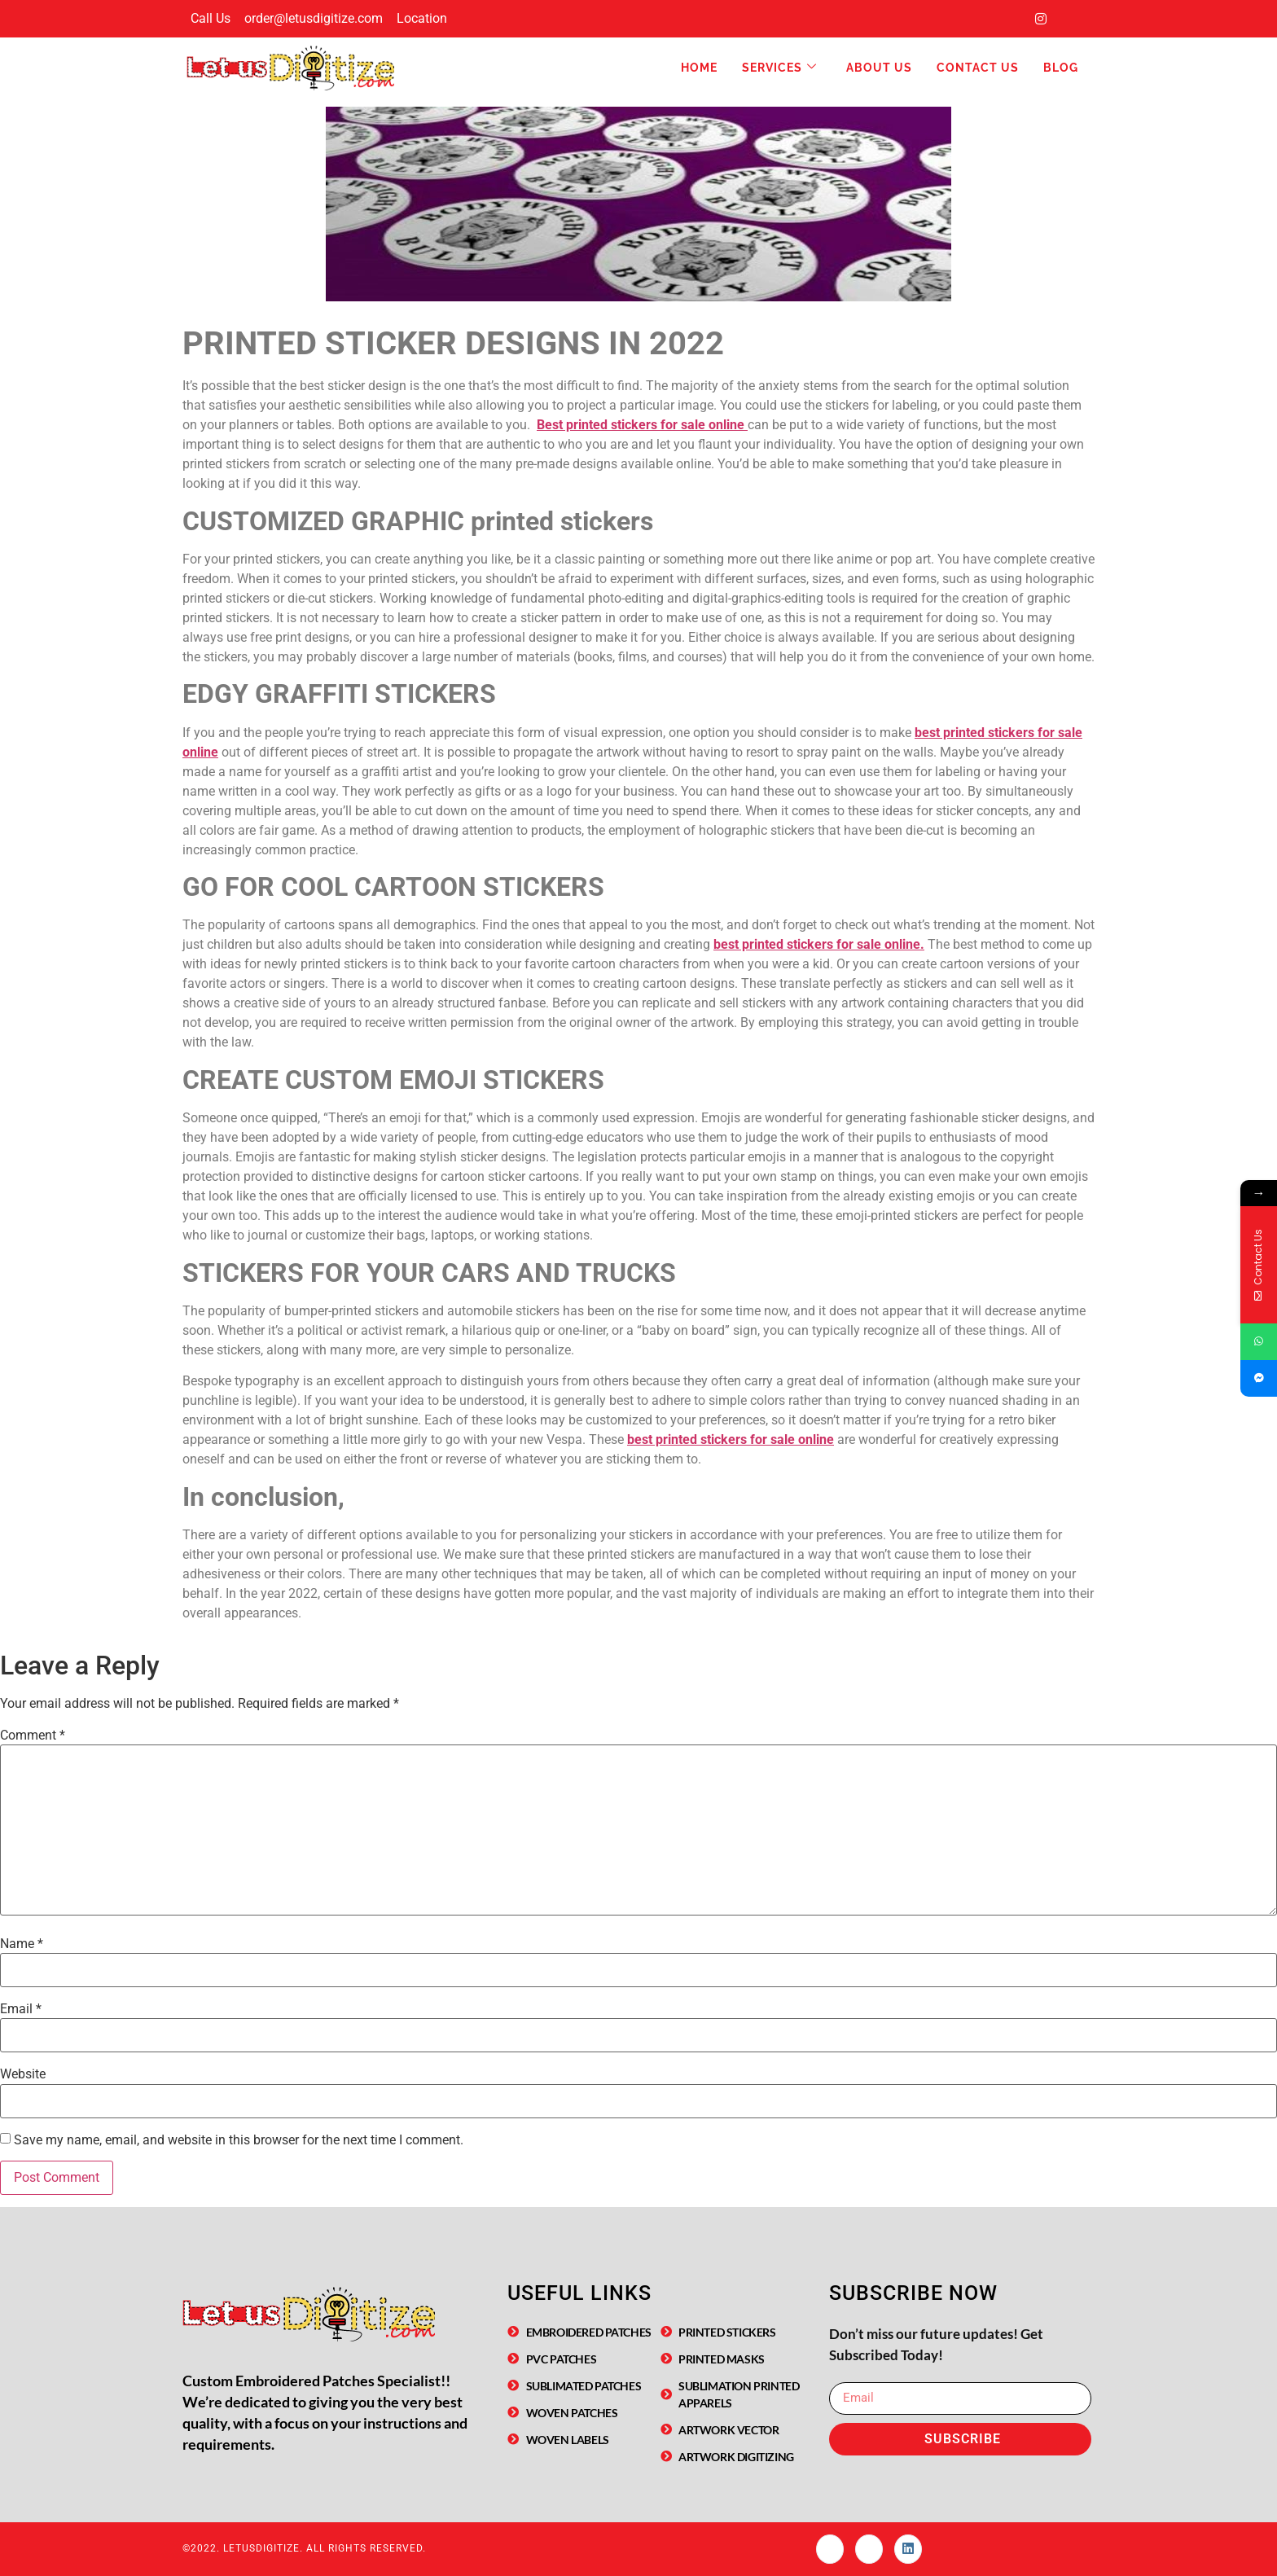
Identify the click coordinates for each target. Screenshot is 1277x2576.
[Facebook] (1008, 19)
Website (23, 2074)
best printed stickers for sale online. (818, 944)
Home (699, 67)
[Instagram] (1041, 19)
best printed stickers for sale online (730, 1439)
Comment (32, 1735)
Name (21, 1944)
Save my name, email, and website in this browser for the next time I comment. (238, 2140)
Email (21, 2009)
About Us (879, 67)
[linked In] (908, 2549)
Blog (1060, 67)
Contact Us (978, 67)
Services (779, 68)
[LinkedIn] (1073, 19)
